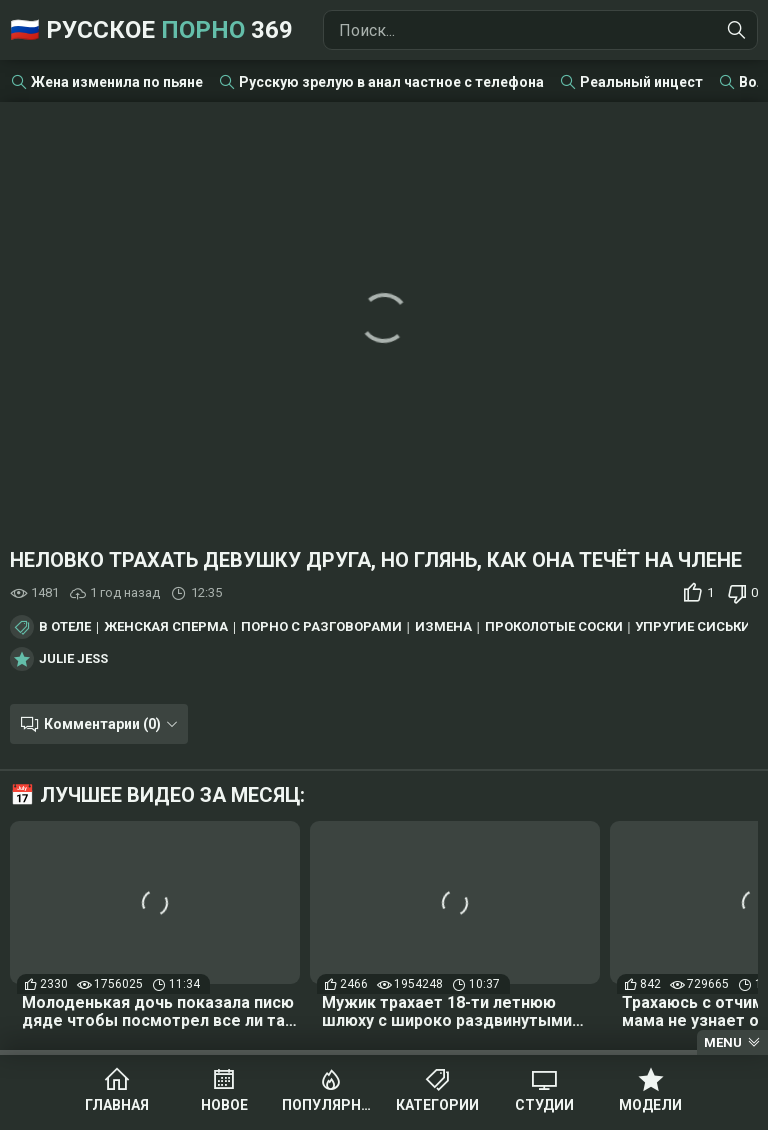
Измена (443, 627)
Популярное (330, 1105)
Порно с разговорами (321, 627)
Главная (117, 1105)
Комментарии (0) (102, 724)
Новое (224, 1105)
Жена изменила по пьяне (117, 82)
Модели (650, 1105)
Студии (544, 1105)
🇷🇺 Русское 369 (151, 30)
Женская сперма (166, 627)
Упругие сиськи (693, 627)
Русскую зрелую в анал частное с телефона (391, 82)
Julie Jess (73, 659)
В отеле (65, 627)
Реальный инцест (641, 82)
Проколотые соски (554, 627)
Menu (723, 1042)
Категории (437, 1105)
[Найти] (737, 30)
